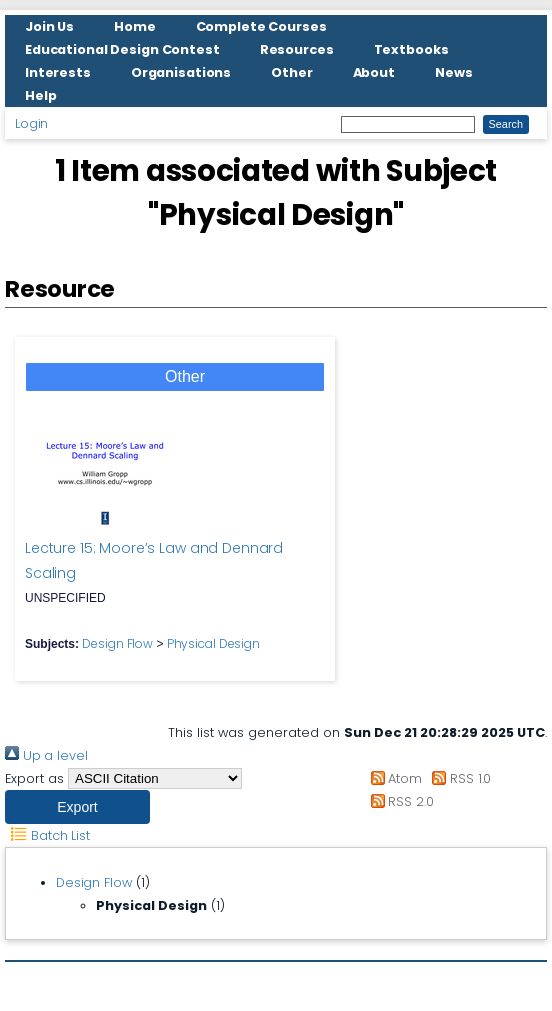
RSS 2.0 (398, 801)
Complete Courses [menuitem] (261, 26)
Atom (393, 778)
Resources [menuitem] (297, 49)
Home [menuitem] (135, 26)
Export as (34, 778)
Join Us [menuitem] (49, 26)
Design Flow (117, 643)
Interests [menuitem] (58, 72)
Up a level (46, 755)
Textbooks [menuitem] (411, 49)
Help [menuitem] (41, 95)
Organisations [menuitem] (181, 72)
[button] (77, 807)
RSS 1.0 (458, 778)
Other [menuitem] (291, 72)
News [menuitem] (454, 72)
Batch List (47, 835)
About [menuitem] (374, 72)
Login (31, 123)
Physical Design (213, 643)
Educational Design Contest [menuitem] (122, 49)
